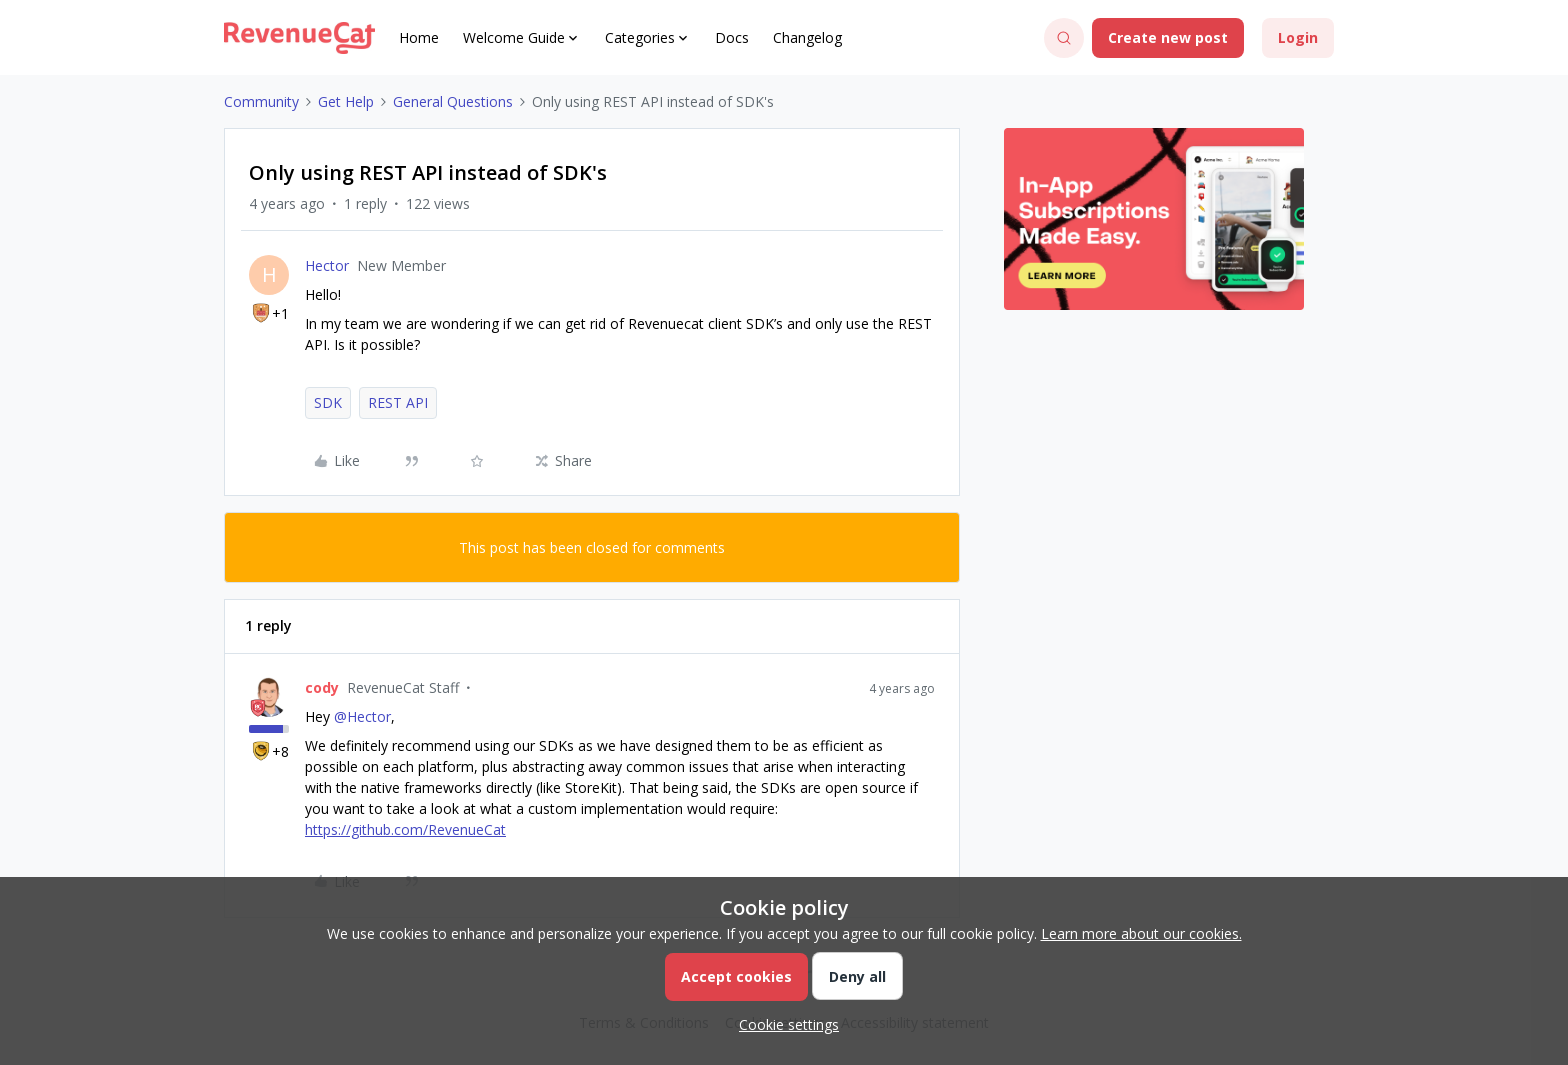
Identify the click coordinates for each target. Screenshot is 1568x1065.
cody (322, 687)
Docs (732, 37)
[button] (1168, 38)
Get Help (346, 101)
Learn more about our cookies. (1141, 933)
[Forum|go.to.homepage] (299, 38)
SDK (328, 402)
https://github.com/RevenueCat (405, 829)
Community (261, 101)
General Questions (453, 101)
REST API (398, 402)
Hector (327, 265)
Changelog (807, 37)
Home (419, 37)
